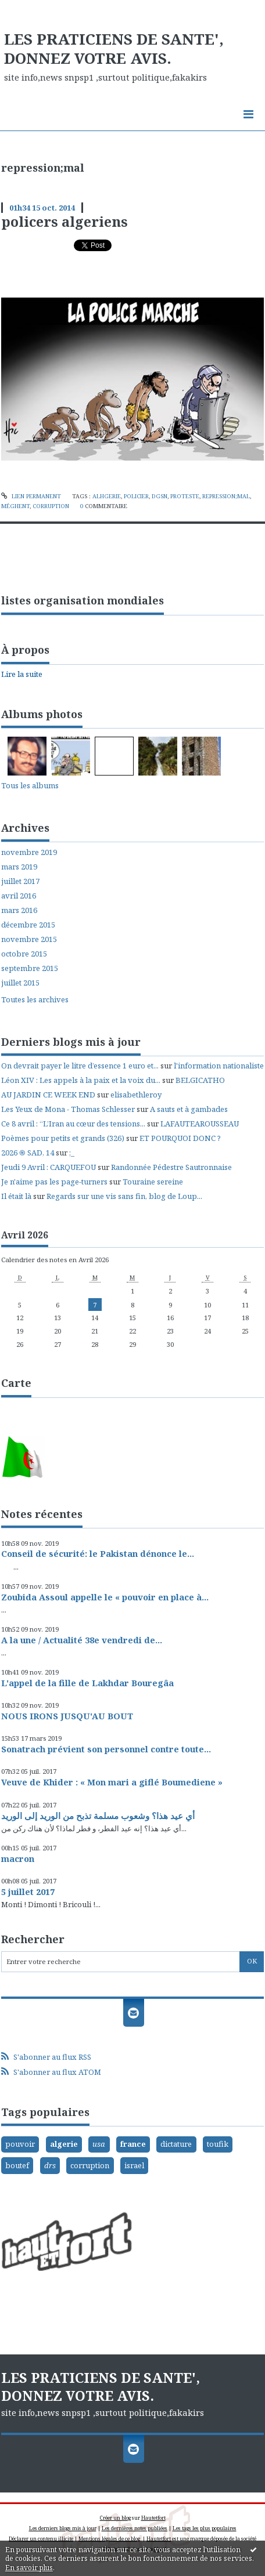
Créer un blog (115, 2518)
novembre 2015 (29, 939)
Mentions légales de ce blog (109, 2538)
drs (50, 2165)
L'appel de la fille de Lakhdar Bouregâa (87, 1683)
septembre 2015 (29, 968)
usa (98, 2144)
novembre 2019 (29, 852)
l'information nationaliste (219, 1065)
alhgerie (106, 496)
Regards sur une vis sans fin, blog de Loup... (124, 1196)
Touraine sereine (153, 1181)
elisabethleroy (136, 1094)
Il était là (16, 1196)
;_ (71, 1152)
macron (17, 1858)
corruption (51, 506)
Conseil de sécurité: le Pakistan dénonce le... (97, 1553)
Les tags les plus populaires (205, 2528)
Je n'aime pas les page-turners (54, 1181)
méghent (15, 506)
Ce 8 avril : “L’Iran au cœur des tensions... (73, 1123)
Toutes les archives (35, 1000)
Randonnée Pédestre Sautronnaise (171, 1167)
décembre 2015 (28, 925)
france (133, 2144)
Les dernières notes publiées (134, 2528)
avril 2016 (18, 896)
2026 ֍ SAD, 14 (27, 1152)
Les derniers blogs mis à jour (62, 2528)
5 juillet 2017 (28, 1891)
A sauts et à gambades (189, 1109)
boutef (17, 2165)
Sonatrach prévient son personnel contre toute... (106, 1749)
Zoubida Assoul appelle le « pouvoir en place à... (105, 1597)
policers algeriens (64, 221)
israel (134, 2165)
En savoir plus (29, 2568)
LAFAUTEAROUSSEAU (199, 1123)
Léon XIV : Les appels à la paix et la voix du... (80, 1080)
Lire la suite (21, 674)
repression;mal (226, 496)
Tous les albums (30, 785)
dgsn (159, 496)
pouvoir (20, 2144)
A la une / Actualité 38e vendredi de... (81, 1640)
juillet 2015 (20, 983)
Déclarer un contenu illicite (41, 2538)
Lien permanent (31, 496)
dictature (176, 2144)
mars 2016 (19, 910)
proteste (184, 496)
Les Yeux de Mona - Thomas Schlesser (68, 1109)
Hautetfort (153, 2518)
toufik (217, 2144)
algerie (64, 2144)
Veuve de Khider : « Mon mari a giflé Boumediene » (112, 1782)
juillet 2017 (20, 881)
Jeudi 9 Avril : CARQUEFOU (48, 1167)
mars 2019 (19, 867)
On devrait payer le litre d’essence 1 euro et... (80, 1065)
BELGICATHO (200, 1080)
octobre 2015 (24, 954)
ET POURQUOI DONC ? (180, 1138)
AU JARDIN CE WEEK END (48, 1094)
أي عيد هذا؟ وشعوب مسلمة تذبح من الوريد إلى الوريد (98, 1815)
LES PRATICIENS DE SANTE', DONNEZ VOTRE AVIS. (114, 48)
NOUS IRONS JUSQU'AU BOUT (67, 1716)
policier (136, 496)
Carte (16, 1383)
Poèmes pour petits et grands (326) (62, 1138)
